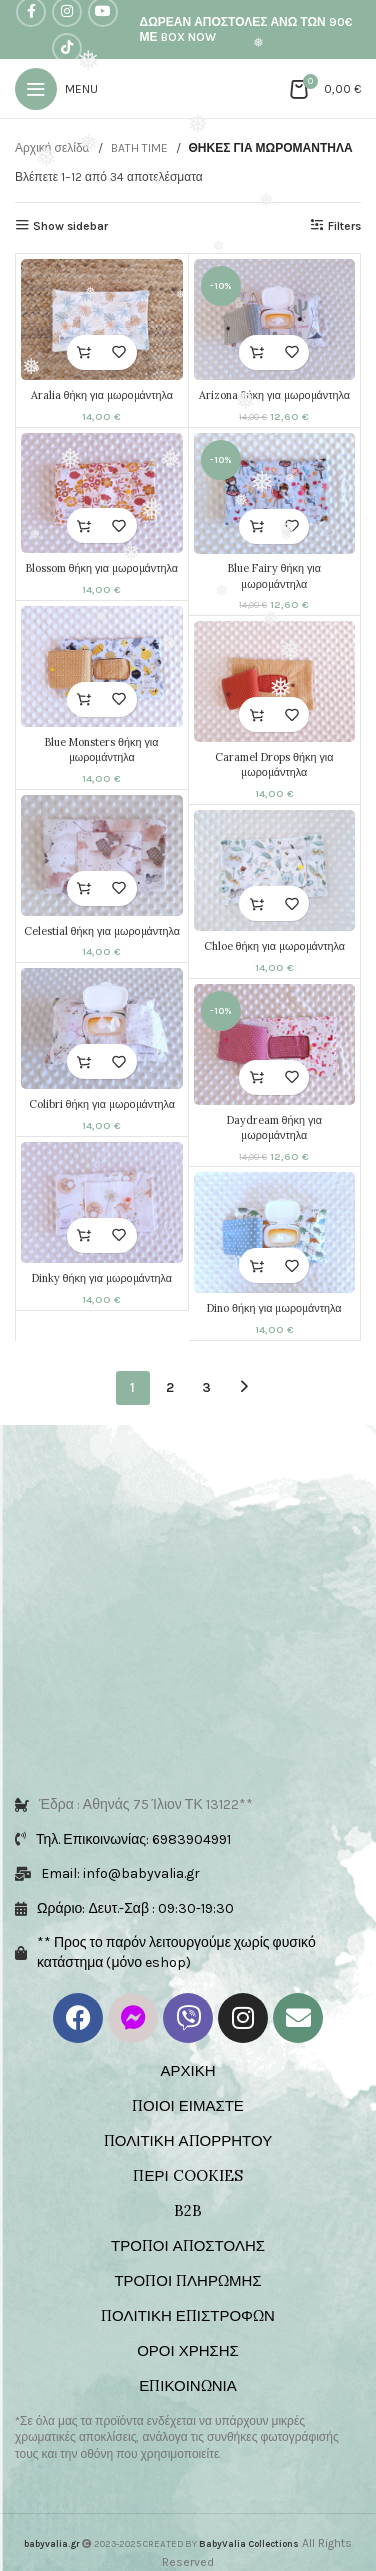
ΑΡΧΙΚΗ (187, 2051)
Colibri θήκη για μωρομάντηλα (102, 1104)
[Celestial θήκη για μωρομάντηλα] (102, 854)
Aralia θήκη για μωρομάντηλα (102, 395)
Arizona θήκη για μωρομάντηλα (273, 395)
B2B (188, 2191)
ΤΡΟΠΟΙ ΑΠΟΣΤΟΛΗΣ (188, 2226)
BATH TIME (139, 148)
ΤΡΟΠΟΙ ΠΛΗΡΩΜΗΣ (187, 2261)
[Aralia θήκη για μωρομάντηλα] (102, 319)
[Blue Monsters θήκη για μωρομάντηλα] (102, 666)
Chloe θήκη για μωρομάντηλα (273, 946)
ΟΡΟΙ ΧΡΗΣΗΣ (188, 2331)
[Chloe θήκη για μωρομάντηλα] (274, 870)
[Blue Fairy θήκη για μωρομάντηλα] (274, 492)
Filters (344, 226)
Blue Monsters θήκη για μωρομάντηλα (101, 749)
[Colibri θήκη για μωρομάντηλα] (102, 1028)
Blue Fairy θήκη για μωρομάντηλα (273, 575)
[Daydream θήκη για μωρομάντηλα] (274, 1044)
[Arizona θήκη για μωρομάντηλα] (274, 319)
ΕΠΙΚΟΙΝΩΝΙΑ (187, 2366)
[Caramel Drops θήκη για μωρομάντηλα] (274, 681)
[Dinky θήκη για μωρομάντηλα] (102, 1202)
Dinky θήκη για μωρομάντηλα (102, 1277)
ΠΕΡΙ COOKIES (187, 2156)
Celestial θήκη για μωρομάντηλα (102, 930)
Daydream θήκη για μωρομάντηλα (273, 1126)
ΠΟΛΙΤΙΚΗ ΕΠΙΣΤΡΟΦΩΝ (188, 2296)
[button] (84, 352)
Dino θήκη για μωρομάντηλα (274, 1308)
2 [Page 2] (170, 1387)
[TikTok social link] (67, 48)
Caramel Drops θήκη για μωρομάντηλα (274, 764)
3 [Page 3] (206, 1387)
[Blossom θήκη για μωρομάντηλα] (102, 492)
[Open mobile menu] (56, 89)
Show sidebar (70, 226)
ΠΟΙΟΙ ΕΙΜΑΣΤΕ (188, 2086)
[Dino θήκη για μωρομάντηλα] (274, 1232)
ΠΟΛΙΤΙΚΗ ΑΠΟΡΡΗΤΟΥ (188, 2121)
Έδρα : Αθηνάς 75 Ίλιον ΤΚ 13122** (146, 1785)
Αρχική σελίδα (52, 148)
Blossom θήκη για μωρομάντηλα (102, 568)
